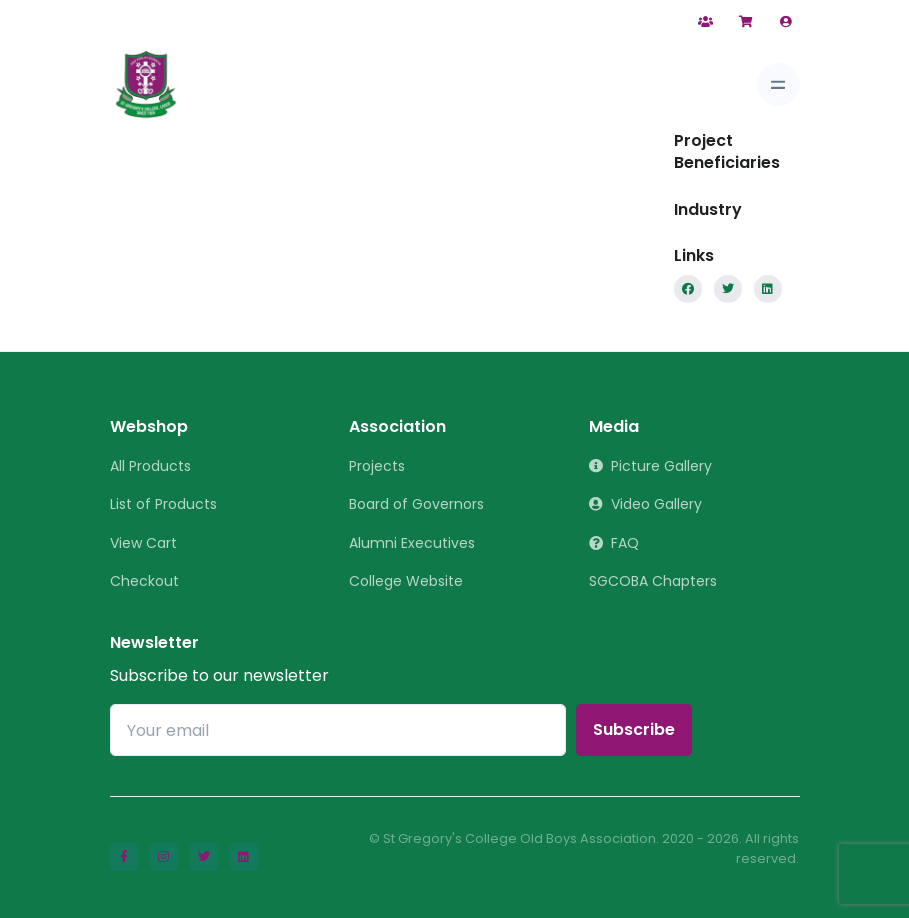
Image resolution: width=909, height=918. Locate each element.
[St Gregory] (146, 85)
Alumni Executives (412, 543)
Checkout (144, 581)
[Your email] (338, 730)
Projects (377, 466)
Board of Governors (416, 504)
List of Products (163, 504)
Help (542, 22)
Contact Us (628, 22)
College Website (406, 581)
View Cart (143, 543)
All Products (150, 466)
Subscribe (634, 729)
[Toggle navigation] (778, 84)
